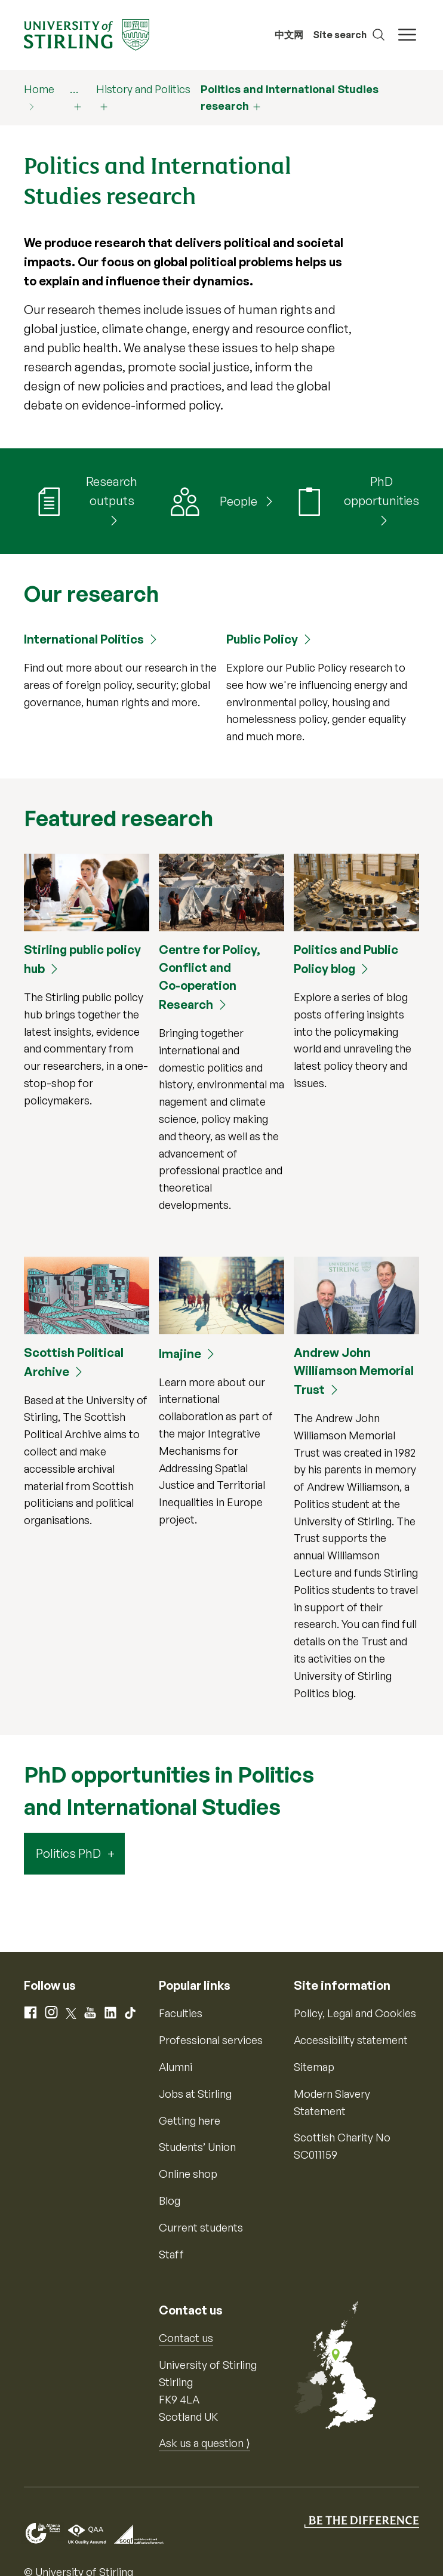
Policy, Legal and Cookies (355, 2013)
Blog (169, 2200)
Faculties (180, 2013)
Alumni (175, 2066)
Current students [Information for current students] (201, 2227)
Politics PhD (68, 1853)
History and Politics (143, 89)
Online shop (188, 2173)
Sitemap (314, 2066)
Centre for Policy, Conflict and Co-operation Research (209, 977)
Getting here (189, 2120)
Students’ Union (197, 2146)
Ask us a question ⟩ (204, 2442)
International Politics (84, 639)
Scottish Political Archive (74, 1362)
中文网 (289, 35)
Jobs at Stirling (195, 2093)
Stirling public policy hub (82, 959)
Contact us (186, 2337)
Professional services (211, 2039)
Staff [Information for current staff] (171, 2254)
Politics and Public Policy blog (346, 959)
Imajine (180, 1353)
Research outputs (111, 491)
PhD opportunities (381, 491)
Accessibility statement (351, 2039)
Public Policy (262, 639)
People (240, 501)
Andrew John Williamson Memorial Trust (354, 1371)
